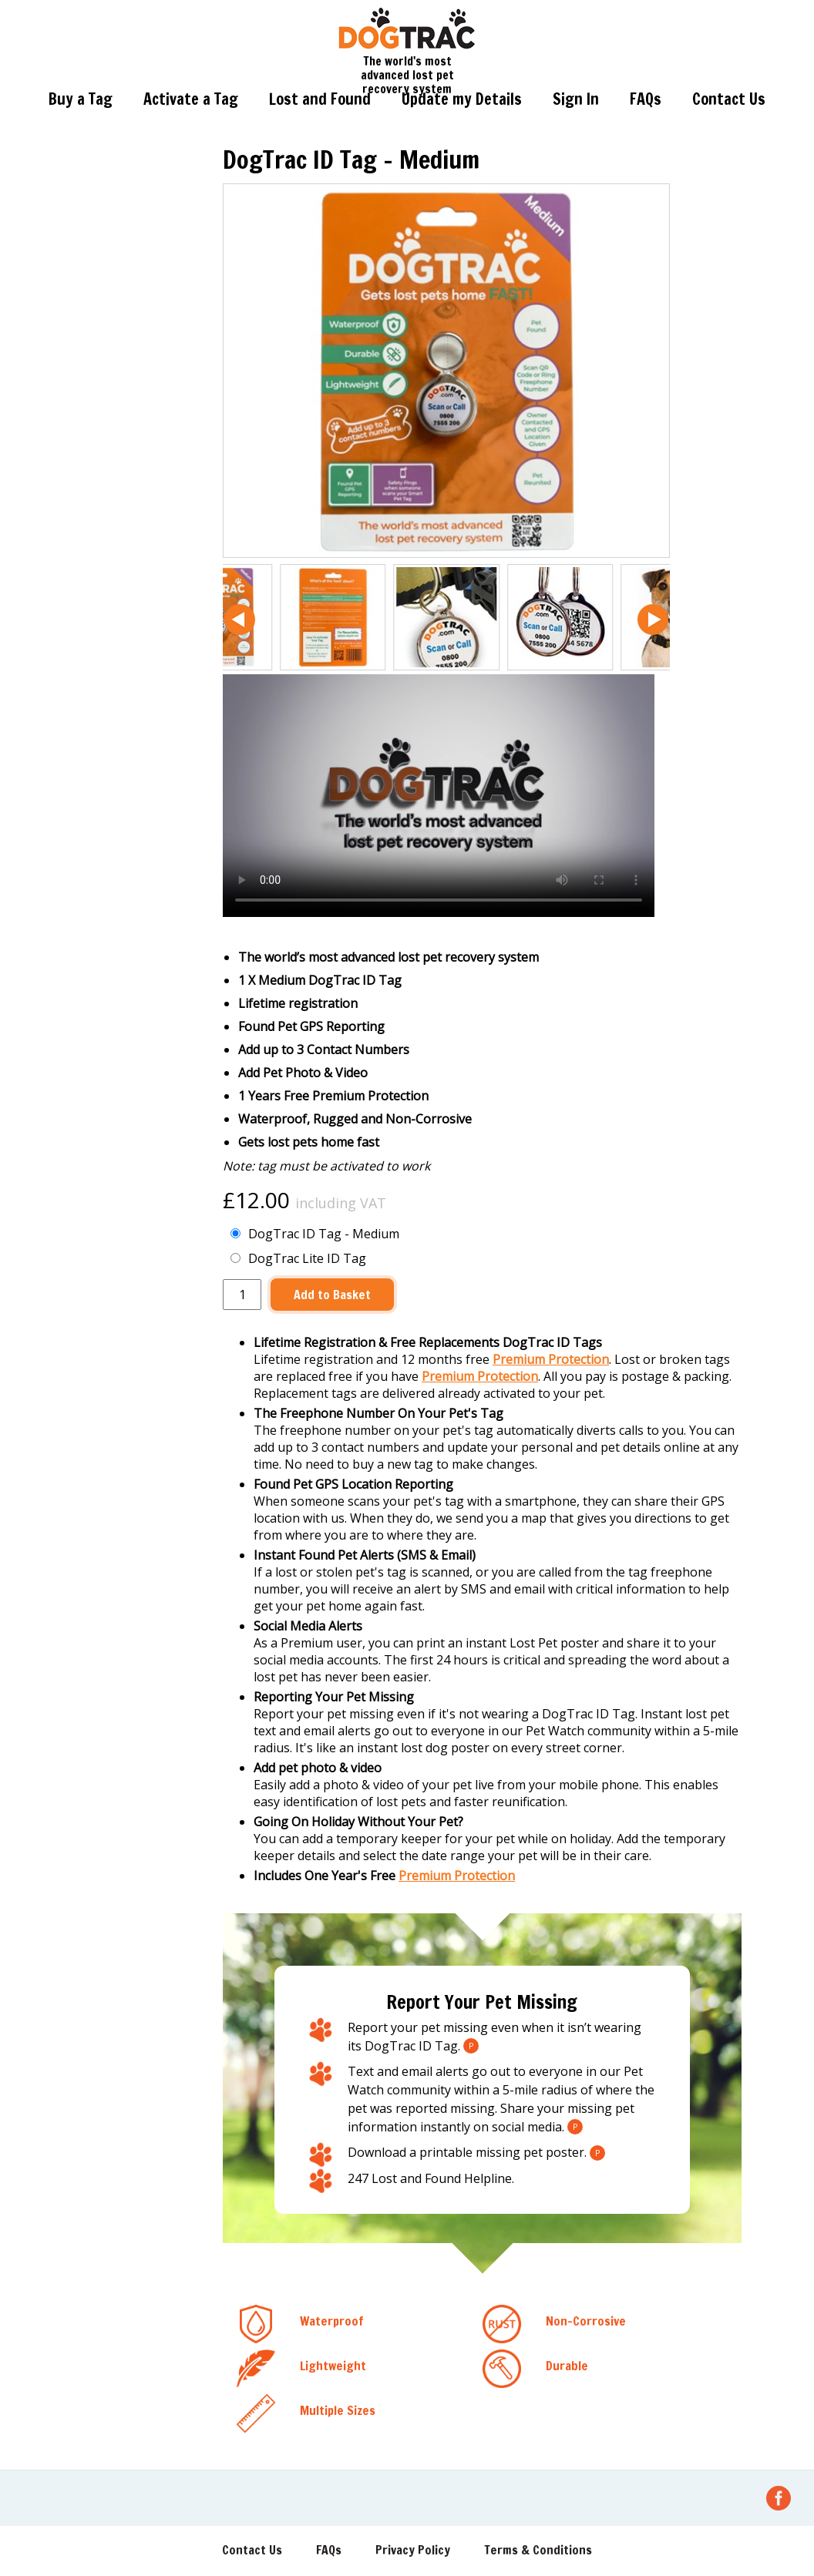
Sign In (576, 99)
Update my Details (462, 99)
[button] (239, 619)
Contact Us (728, 99)
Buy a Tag (81, 99)
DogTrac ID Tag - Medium (314, 1233)
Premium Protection (551, 1359)
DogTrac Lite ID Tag (298, 1258)
